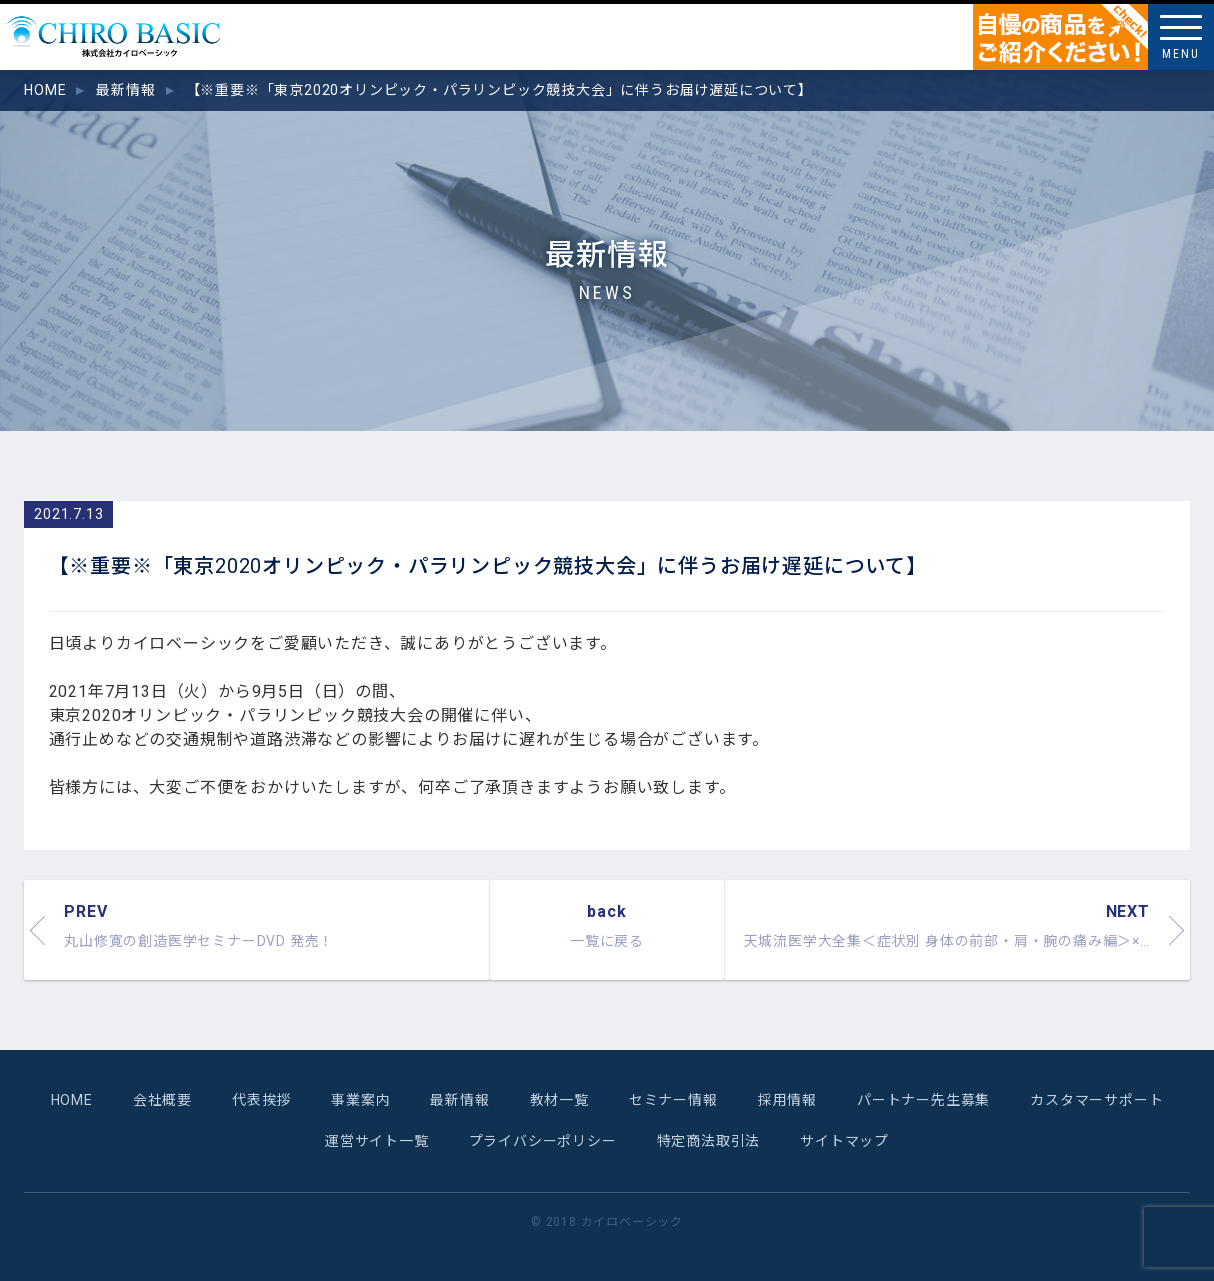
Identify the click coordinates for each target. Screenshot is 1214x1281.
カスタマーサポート (1096, 1100)
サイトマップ (844, 1141)
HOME (72, 1100)
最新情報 (459, 1100)
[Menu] (1181, 37)
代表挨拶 (261, 1100)
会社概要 (162, 1100)
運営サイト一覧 (377, 1141)
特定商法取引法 (709, 1141)
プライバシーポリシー (543, 1141)
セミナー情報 (673, 1100)
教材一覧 (559, 1100)
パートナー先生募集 (923, 1100)
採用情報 (787, 1100)
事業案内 (360, 1100)
